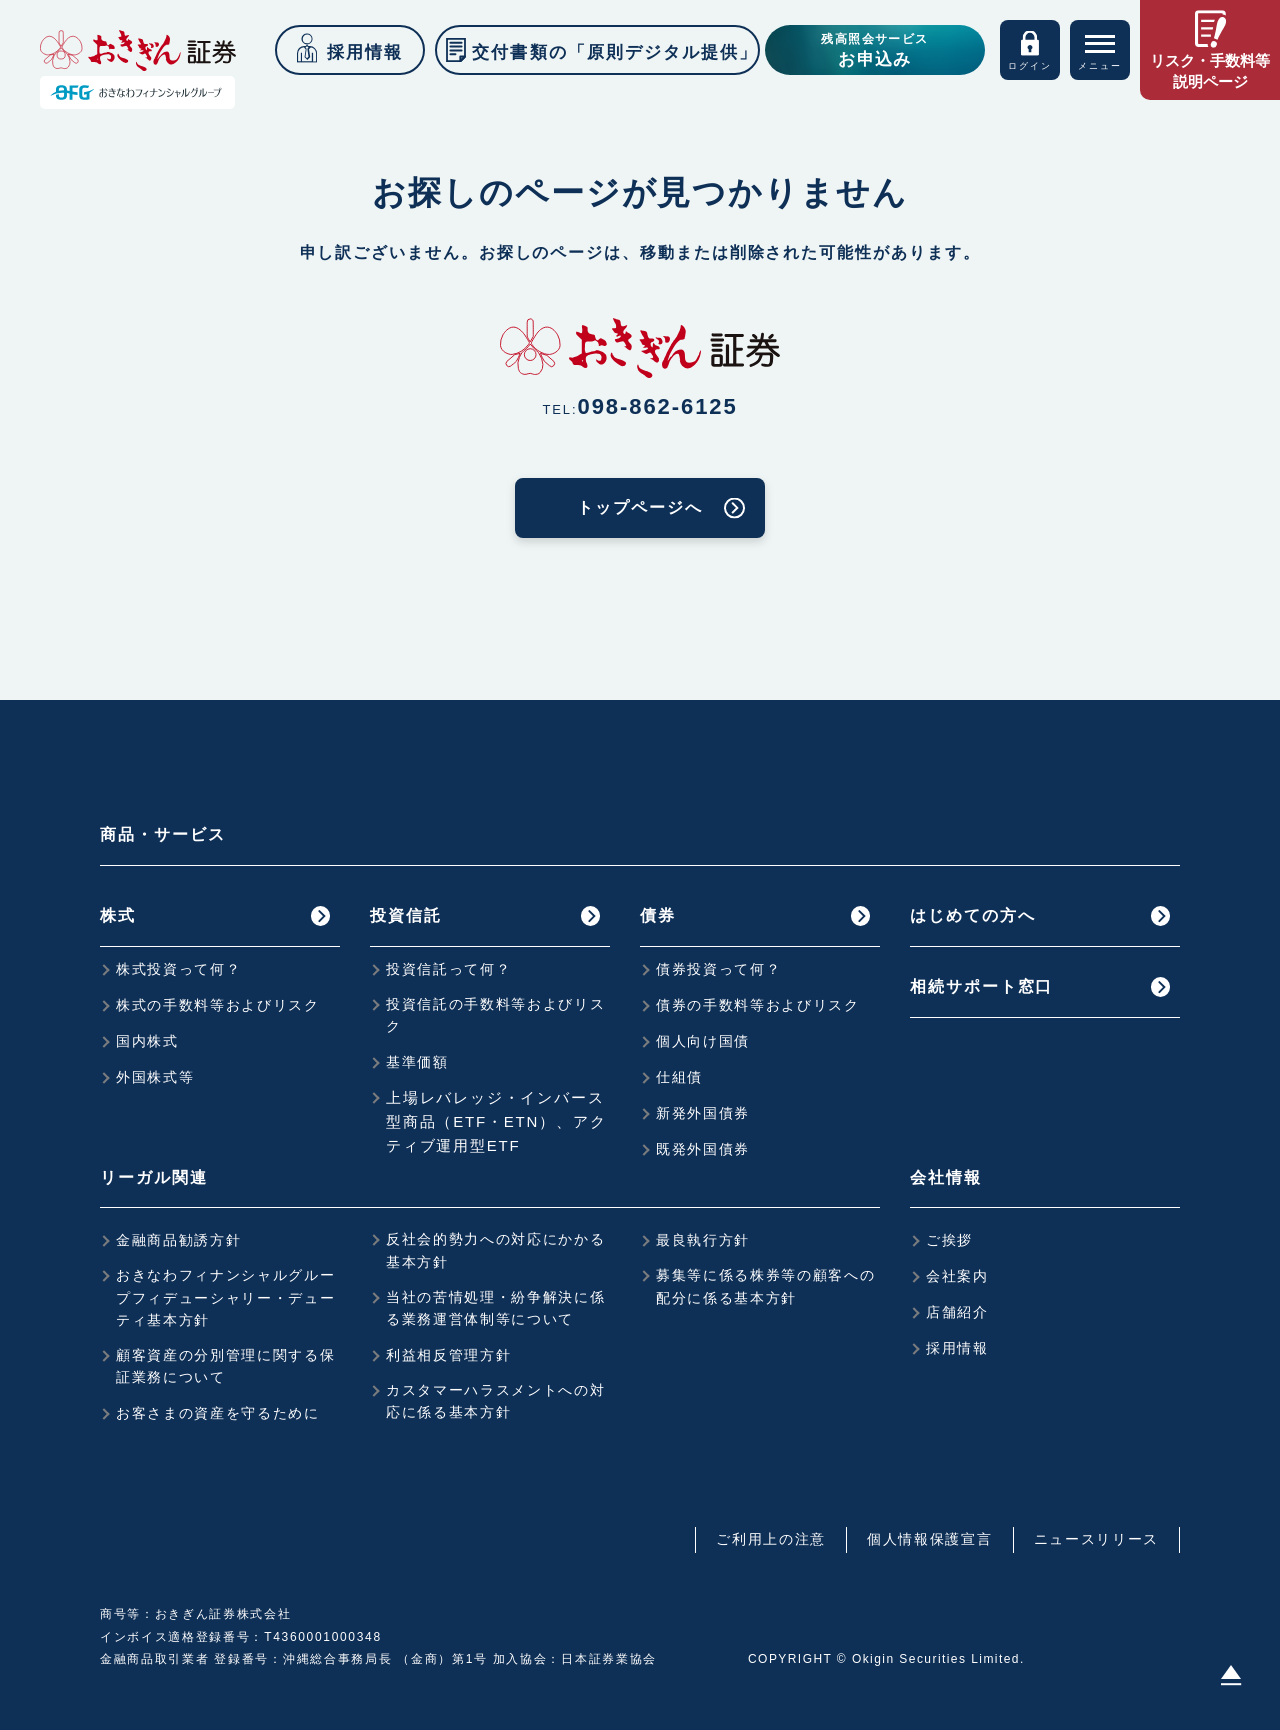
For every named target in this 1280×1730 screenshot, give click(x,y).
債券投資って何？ (718, 969)
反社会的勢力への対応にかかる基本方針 (496, 1250)
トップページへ (639, 507)
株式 (118, 915)
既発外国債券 (703, 1149)
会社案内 (957, 1276)
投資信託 (406, 915)
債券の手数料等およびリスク (758, 1005)
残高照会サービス (875, 52)
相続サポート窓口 (981, 986)
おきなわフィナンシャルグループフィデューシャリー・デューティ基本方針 (226, 1297)
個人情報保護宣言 (929, 1539)
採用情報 (957, 1348)
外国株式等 (155, 1077)
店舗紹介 (957, 1312)
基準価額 (417, 1062)
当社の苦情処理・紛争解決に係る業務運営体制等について (496, 1308)
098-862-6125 (658, 406)
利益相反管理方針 (448, 1355)
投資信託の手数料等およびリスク (496, 1015)
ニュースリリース (1096, 1539)
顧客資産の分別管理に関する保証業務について (226, 1366)
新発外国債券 (703, 1113)
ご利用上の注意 (771, 1539)
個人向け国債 (703, 1041)
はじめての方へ (972, 915)
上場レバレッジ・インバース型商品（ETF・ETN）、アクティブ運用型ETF (496, 1121)
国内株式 (147, 1041)
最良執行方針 (703, 1240)
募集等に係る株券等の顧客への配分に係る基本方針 (766, 1286)
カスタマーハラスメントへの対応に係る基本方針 (496, 1401)
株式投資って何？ (178, 969)
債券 (658, 915)
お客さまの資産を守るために (218, 1413)
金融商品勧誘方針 (178, 1240)
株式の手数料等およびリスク (218, 1005)
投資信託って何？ (448, 969)
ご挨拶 (949, 1240)
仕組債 (679, 1077)
